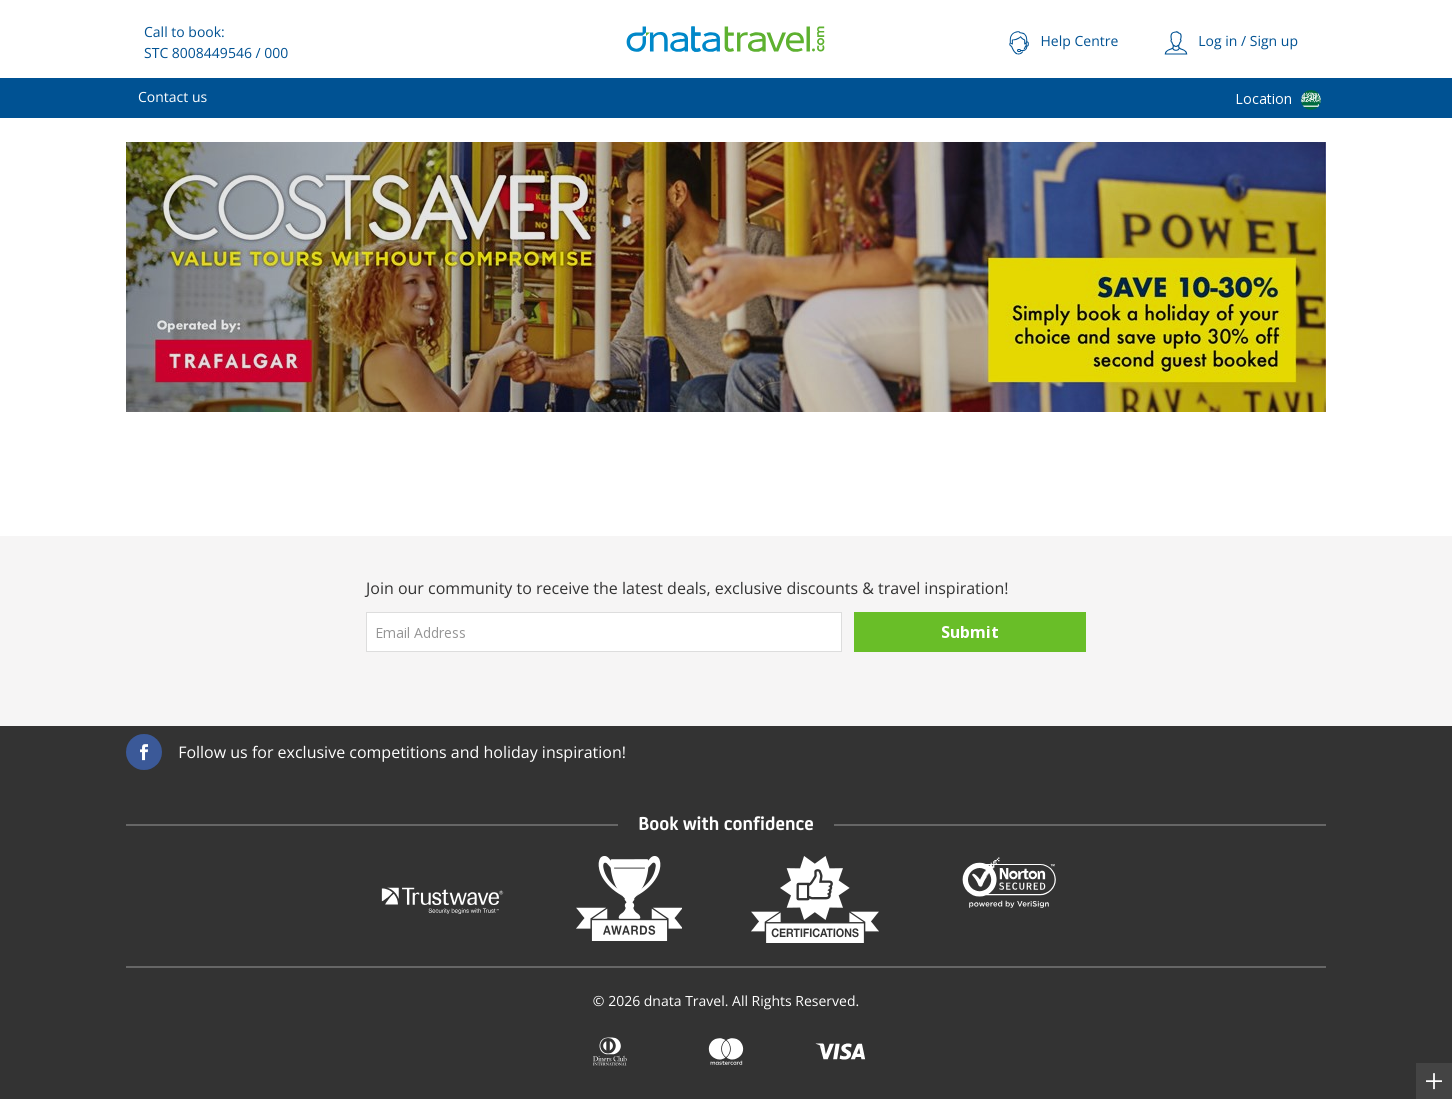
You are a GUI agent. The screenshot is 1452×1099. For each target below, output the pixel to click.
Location (1263, 98)
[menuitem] (172, 98)
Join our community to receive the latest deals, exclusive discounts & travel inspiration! (687, 588)
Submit (970, 632)
